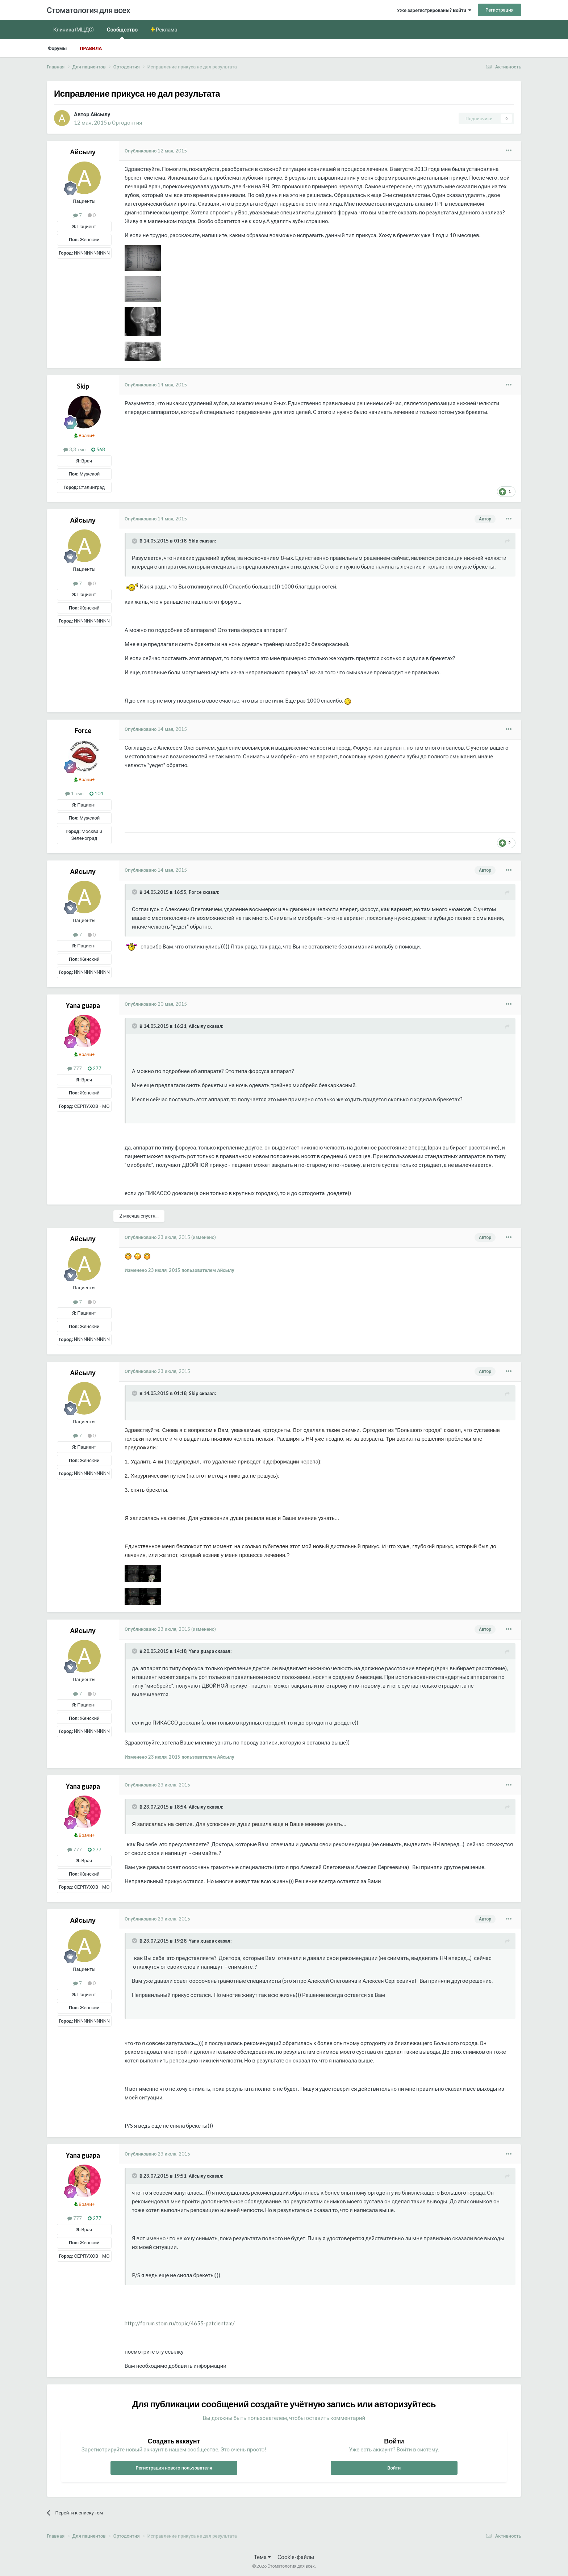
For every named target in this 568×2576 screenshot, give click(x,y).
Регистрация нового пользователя (173, 2468)
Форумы (57, 48)
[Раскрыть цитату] (135, 541)
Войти (394, 2468)
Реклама (166, 29)
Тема (262, 2557)
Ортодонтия (127, 122)
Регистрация (499, 10)
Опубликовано (156, 151)
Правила (91, 48)
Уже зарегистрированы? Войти (434, 10)
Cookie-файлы (295, 2557)
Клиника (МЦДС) (73, 29)
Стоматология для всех (88, 10)
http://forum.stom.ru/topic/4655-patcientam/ (180, 2323)
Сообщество (122, 32)
